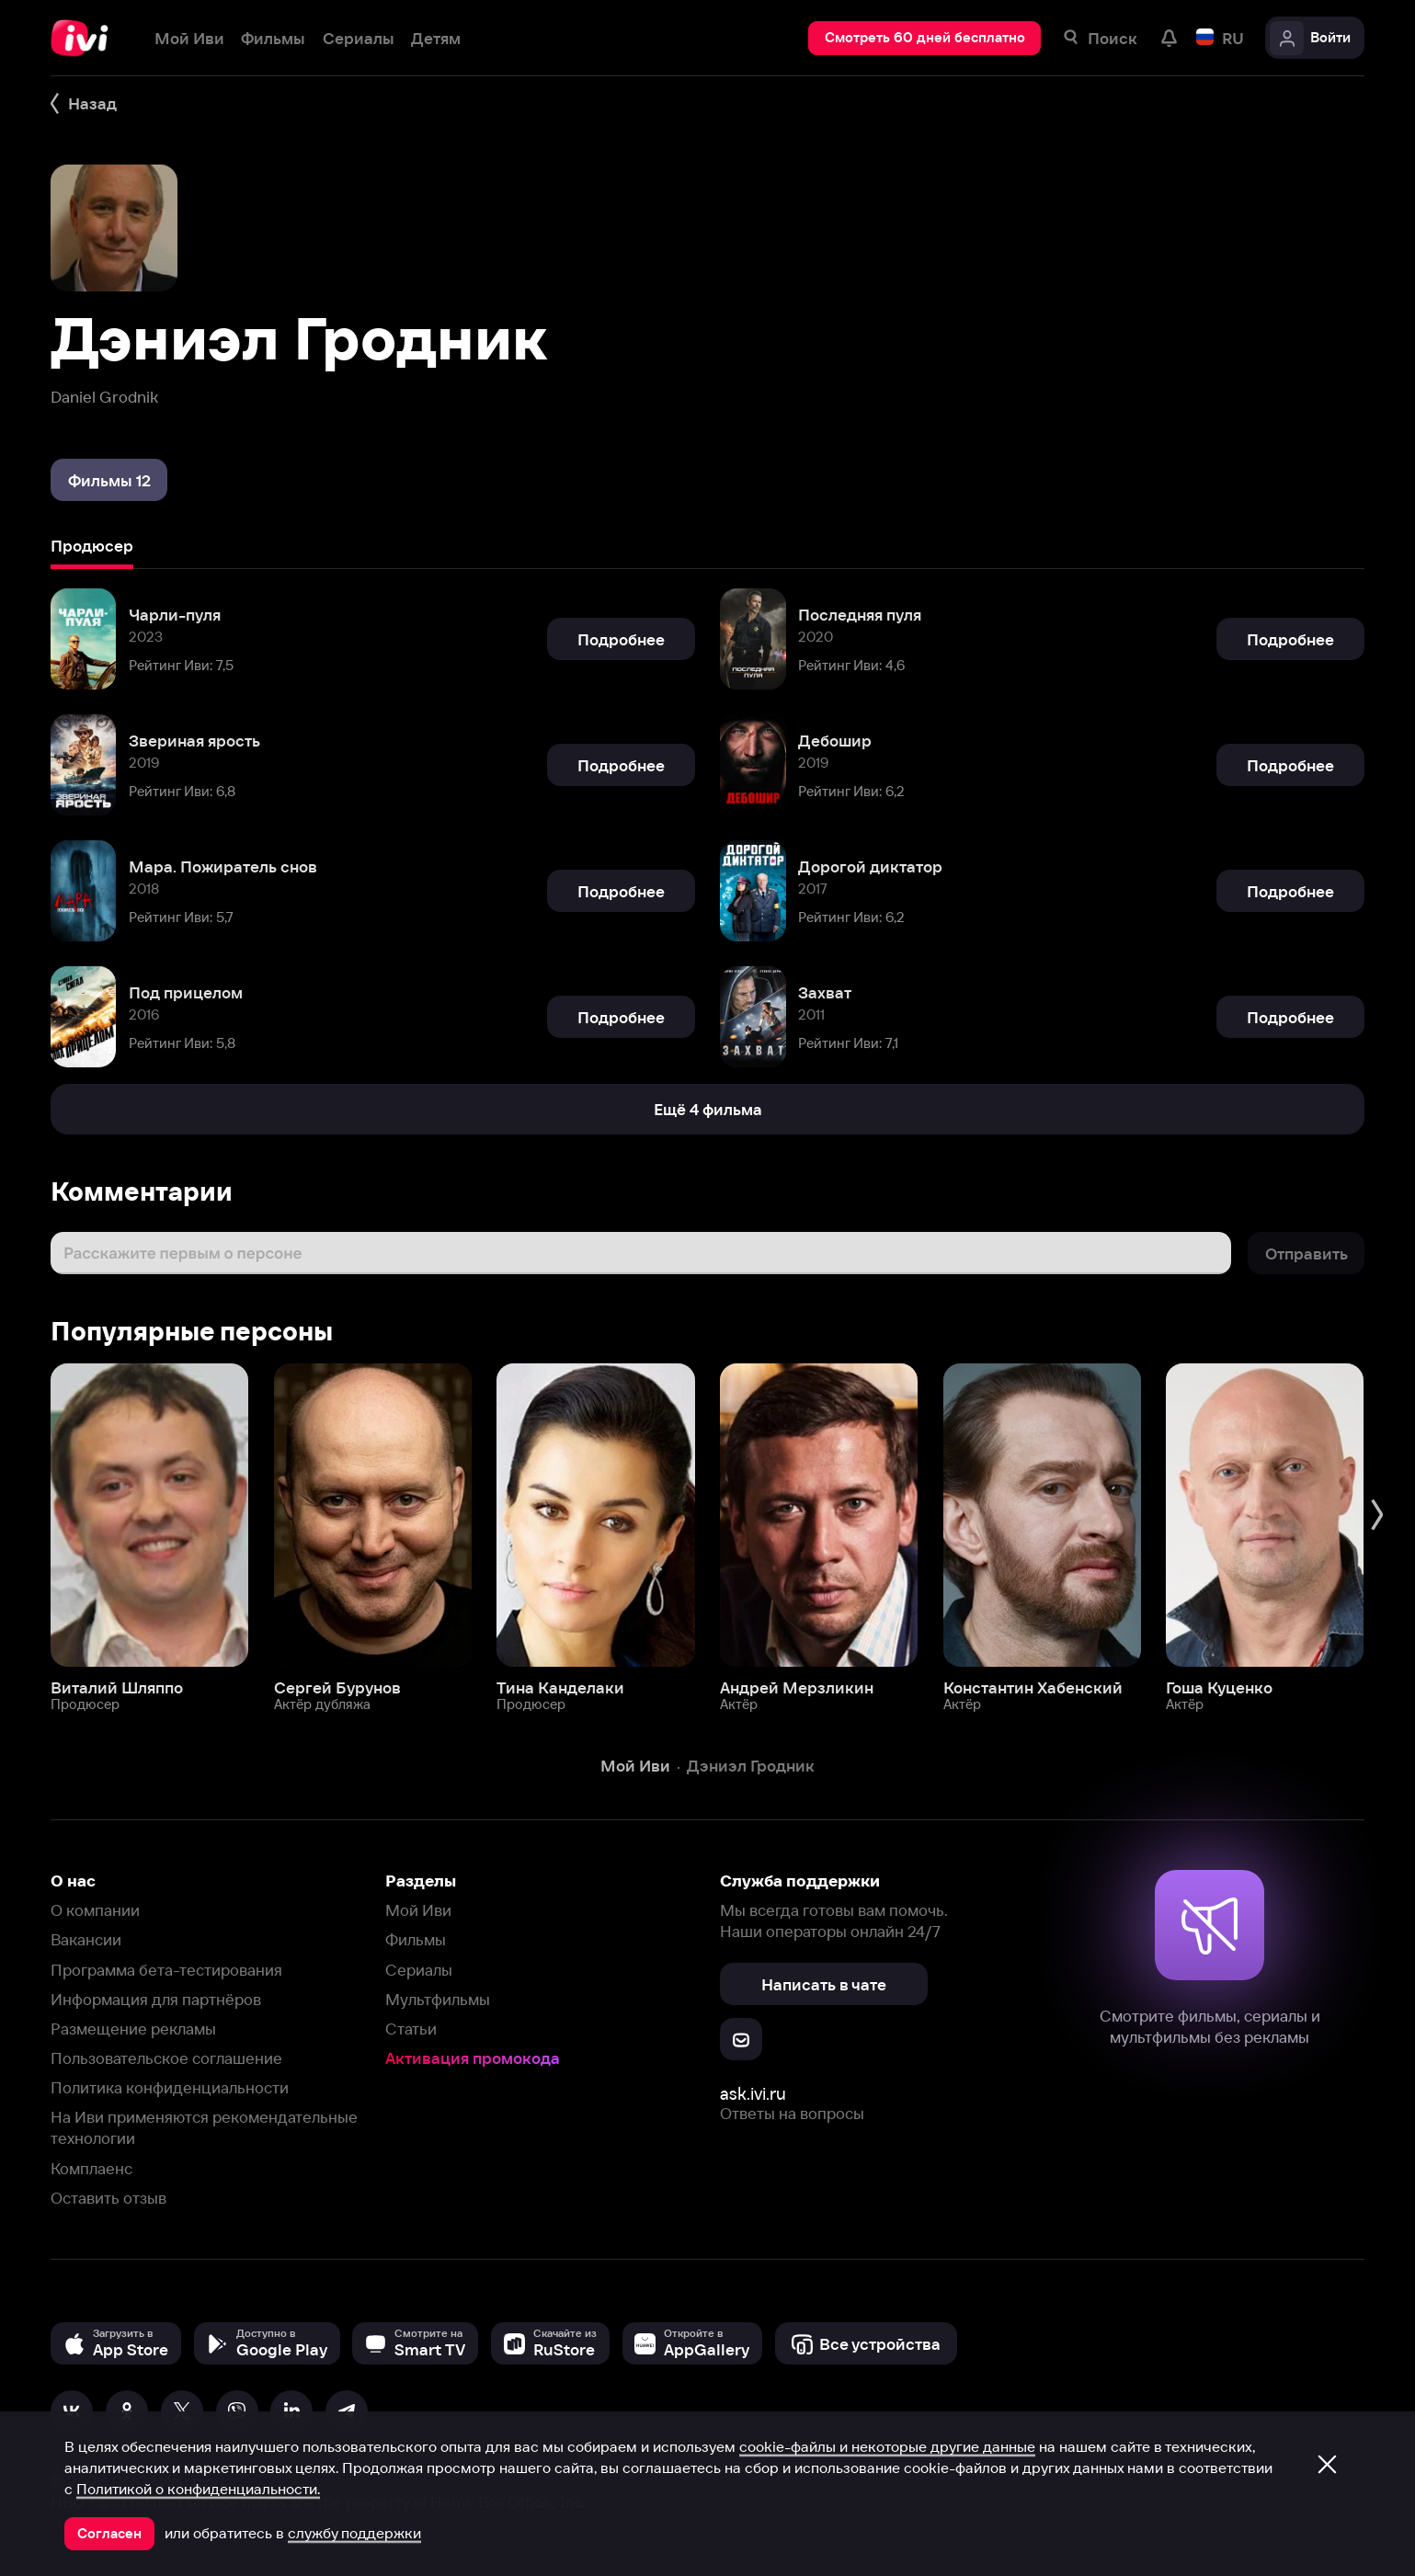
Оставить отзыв (108, 2197)
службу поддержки (354, 2533)
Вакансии (86, 1939)
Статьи (411, 2028)
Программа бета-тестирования (166, 1969)
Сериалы (418, 1969)
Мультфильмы (437, 1999)
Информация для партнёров (156, 1999)
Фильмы (415, 1939)
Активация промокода (472, 2058)
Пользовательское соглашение (166, 2058)
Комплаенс (91, 2168)
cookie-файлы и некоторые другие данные (887, 2446)
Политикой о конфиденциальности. (198, 2488)
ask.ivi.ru (753, 2093)
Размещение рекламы (133, 2028)
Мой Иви (418, 1910)
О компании (95, 1910)
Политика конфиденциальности (170, 2087)
